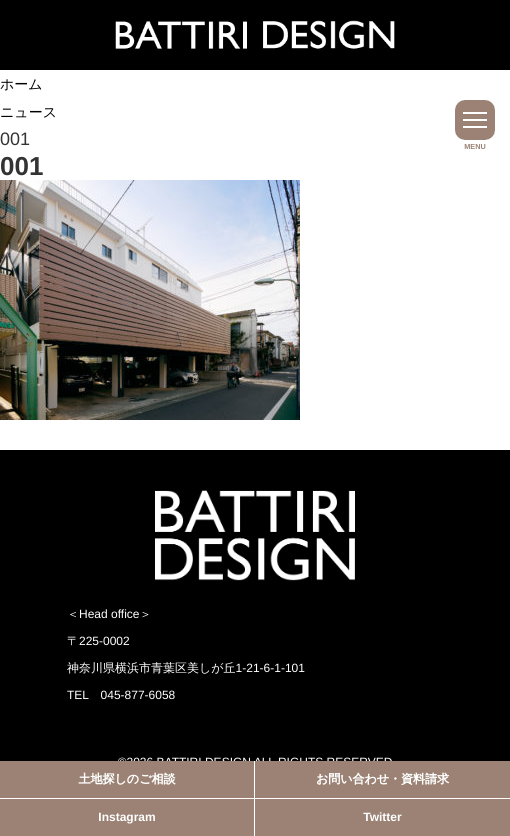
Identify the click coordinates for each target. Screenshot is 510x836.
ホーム (21, 84)
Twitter (382, 817)
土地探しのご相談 (127, 779)
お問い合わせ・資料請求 (382, 779)
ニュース (28, 112)
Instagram (126, 817)
